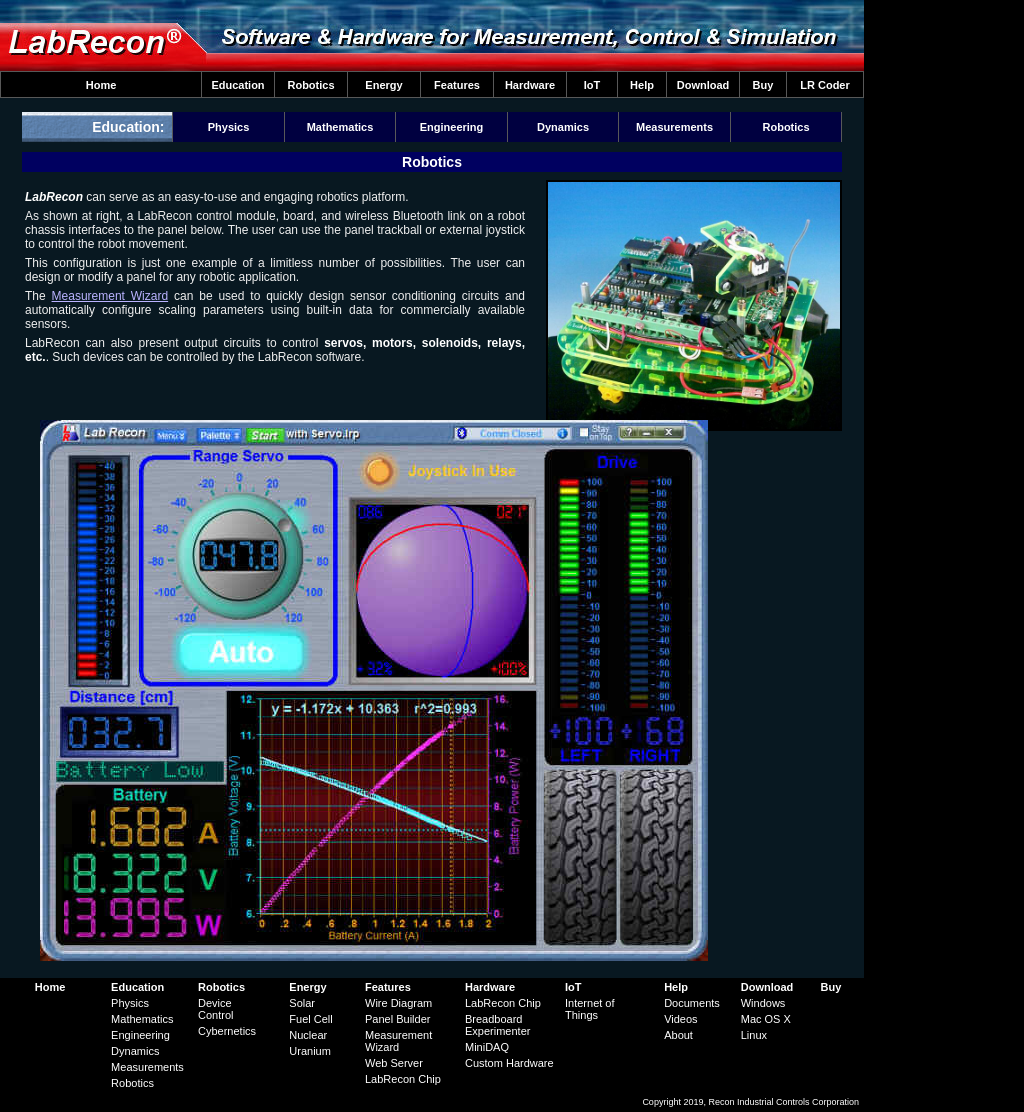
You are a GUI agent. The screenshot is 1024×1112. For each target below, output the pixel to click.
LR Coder (825, 85)
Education (237, 85)
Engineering (452, 127)
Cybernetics (227, 1031)
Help (642, 85)
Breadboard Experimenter (497, 1025)
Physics (229, 127)
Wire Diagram (398, 1003)
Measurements (674, 127)
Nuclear (308, 1035)
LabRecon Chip (403, 1079)
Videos (680, 1019)
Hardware (530, 85)
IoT (592, 85)
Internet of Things (590, 1009)
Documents (692, 1003)
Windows (763, 1003)
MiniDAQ (487, 1047)
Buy (763, 85)
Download (703, 85)
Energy (383, 85)
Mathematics (340, 127)
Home (101, 85)
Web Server (394, 1063)
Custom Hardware (509, 1063)
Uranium (310, 1051)
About (678, 1035)
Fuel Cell (310, 1019)
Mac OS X (766, 1019)
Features (457, 85)
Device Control (215, 1009)
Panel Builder (397, 1019)
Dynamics (563, 127)
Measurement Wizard (110, 296)
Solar (302, 1003)
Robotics (310, 85)
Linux (754, 1035)
